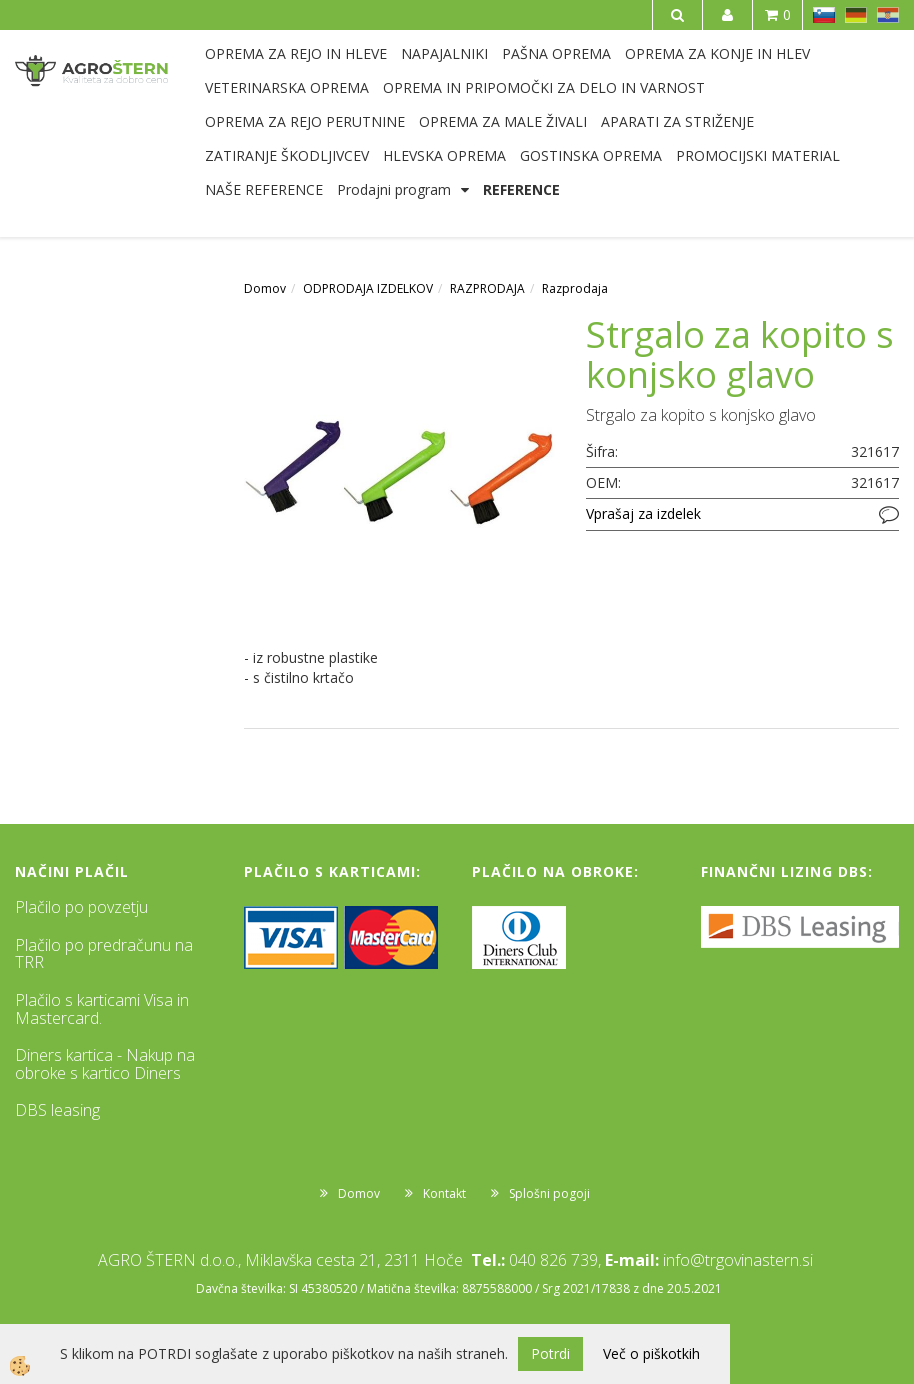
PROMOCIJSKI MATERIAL (758, 155)
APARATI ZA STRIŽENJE (677, 121)
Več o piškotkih (651, 1353)
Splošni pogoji (549, 1193)
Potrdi (550, 1353)
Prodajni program (394, 189)
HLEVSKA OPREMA (444, 155)
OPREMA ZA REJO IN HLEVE (296, 53)
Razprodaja (575, 288)
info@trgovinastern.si (738, 1260)
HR (888, 15)
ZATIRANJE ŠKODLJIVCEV (287, 155)
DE (856, 15)
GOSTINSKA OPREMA (591, 155)
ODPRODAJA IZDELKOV (368, 288)
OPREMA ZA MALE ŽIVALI (503, 121)
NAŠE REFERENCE (264, 189)
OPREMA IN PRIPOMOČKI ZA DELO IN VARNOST (544, 87)
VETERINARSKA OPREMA (287, 87)
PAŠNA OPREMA (556, 53)
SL (824, 15)
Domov (265, 288)
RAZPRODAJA (487, 288)
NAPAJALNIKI (444, 53)
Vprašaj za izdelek (643, 513)
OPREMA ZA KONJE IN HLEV (717, 53)
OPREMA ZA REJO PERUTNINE (305, 121)
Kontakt (444, 1193)
